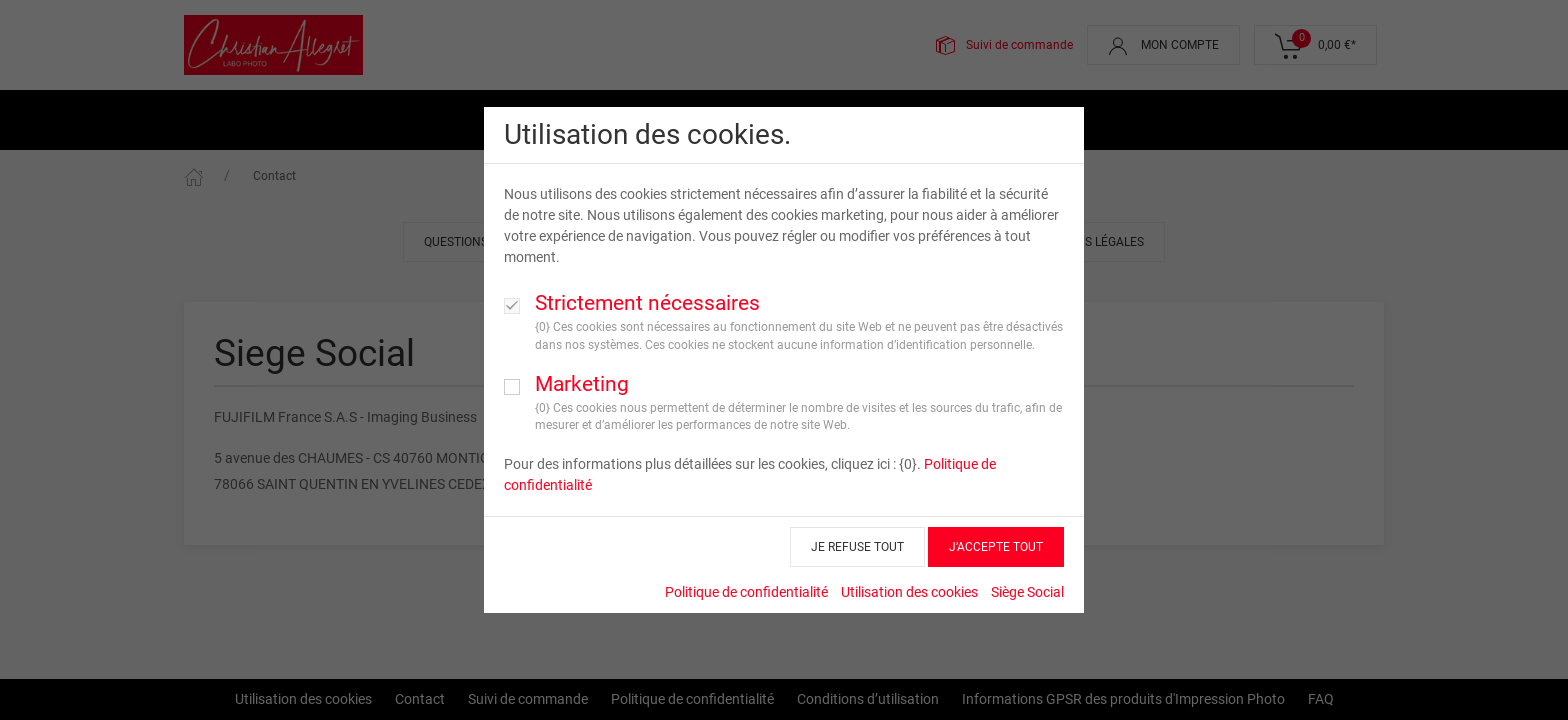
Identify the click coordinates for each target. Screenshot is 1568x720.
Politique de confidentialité (746, 592)
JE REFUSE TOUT (857, 547)
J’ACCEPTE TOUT (996, 547)
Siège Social (1027, 592)
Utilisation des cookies (909, 592)
